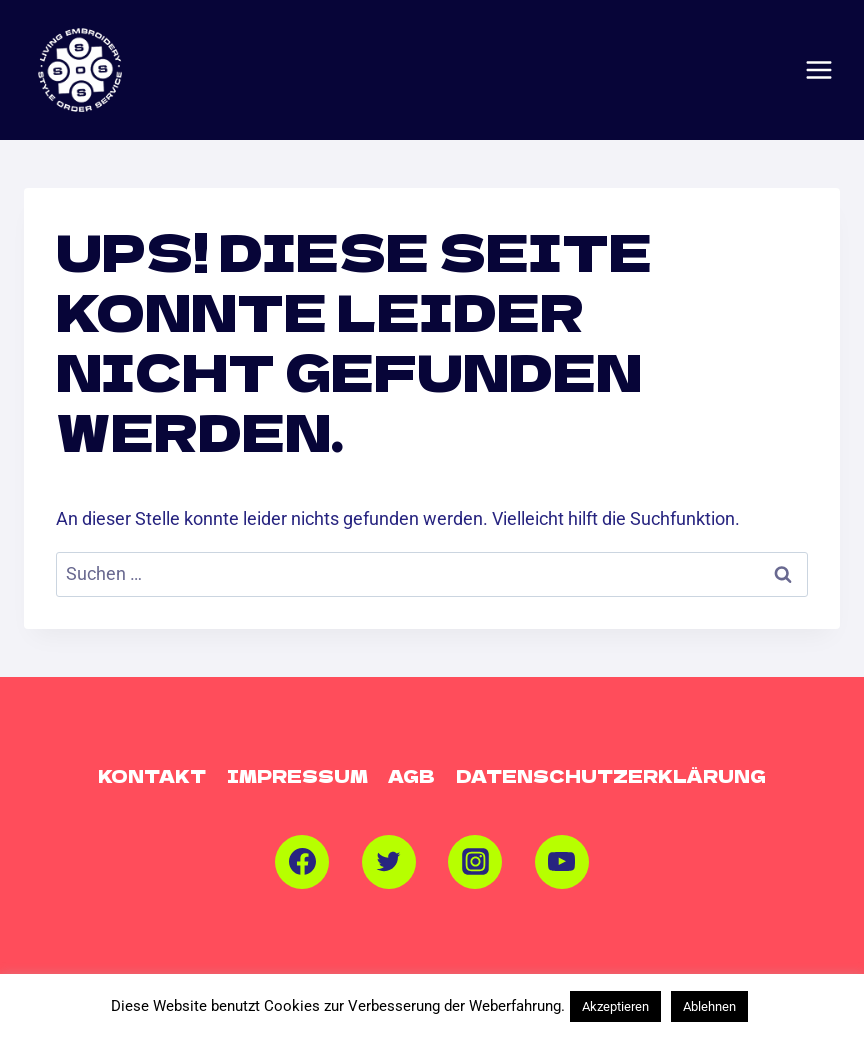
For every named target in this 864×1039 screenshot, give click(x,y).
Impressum (297, 775)
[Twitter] (389, 862)
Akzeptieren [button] (615, 1006)
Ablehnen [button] (709, 1006)
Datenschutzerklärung (611, 775)
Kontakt (152, 775)
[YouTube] (562, 862)
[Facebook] (302, 862)
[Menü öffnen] (819, 70)
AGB (411, 775)
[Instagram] (475, 862)
